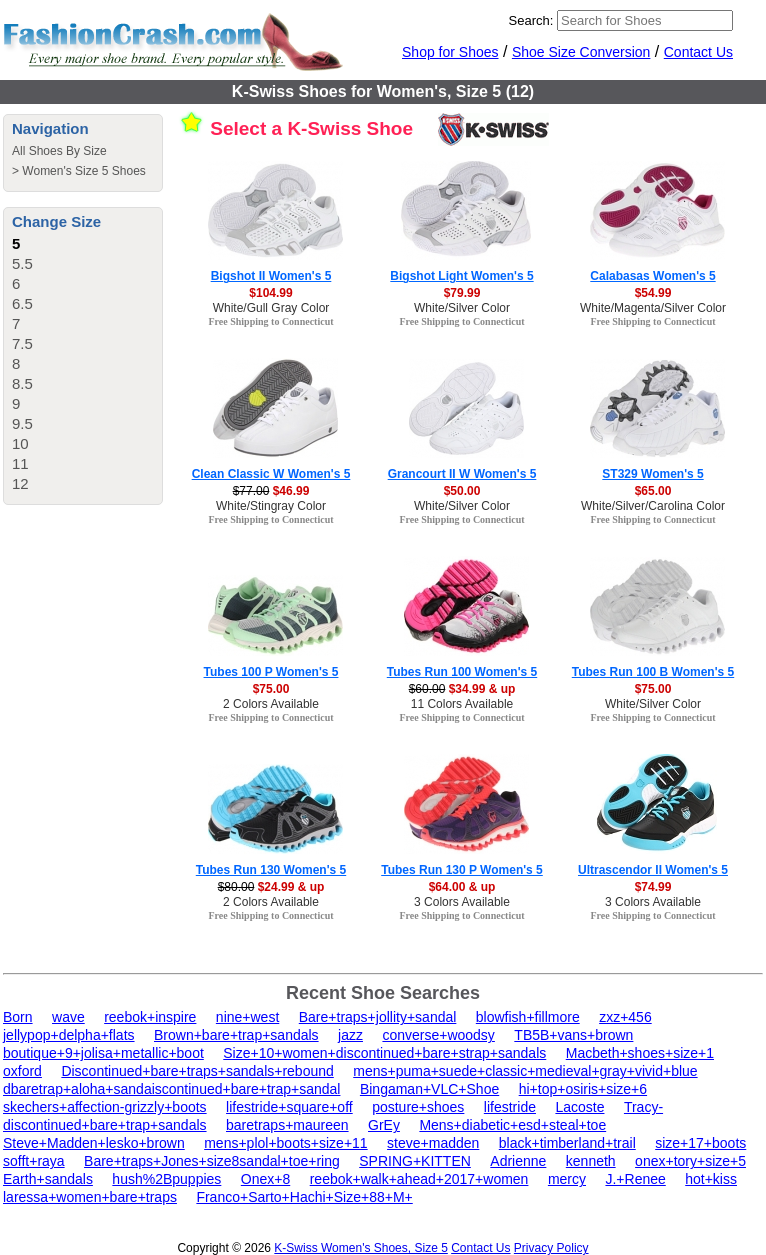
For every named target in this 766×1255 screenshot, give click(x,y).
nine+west (247, 1017)
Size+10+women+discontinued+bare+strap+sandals (384, 1053)
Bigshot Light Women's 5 (461, 276)
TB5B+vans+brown (573, 1035)
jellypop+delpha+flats (69, 1035)
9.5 (22, 423)
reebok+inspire (150, 1017)
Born (18, 1017)
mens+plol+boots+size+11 (285, 1143)
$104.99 (270, 293)
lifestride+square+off (289, 1107)
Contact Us (698, 52)
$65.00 (653, 491)
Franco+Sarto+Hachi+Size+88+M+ (304, 1197)
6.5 (22, 303)
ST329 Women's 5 (652, 474)
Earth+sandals (48, 1179)
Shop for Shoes (450, 52)
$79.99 (462, 293)
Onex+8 (265, 1179)
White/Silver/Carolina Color (653, 506)
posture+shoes (418, 1107)
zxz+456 (625, 1017)
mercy (567, 1179)
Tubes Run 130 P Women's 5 (462, 870)
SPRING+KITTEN (415, 1161)
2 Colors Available (271, 704)
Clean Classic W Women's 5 (271, 474)
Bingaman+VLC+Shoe (429, 1089)
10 (20, 443)
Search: (531, 20)
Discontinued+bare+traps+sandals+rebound (197, 1071)
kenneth (591, 1161)
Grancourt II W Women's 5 (462, 474)
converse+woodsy (438, 1035)
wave (68, 1017)
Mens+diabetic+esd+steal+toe (512, 1125)
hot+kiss (711, 1179)
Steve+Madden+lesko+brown (94, 1143)
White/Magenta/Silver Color (653, 308)
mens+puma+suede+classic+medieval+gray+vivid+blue (525, 1071)
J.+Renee (635, 1179)
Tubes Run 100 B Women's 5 (653, 672)
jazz (350, 1035)
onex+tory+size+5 (690, 1161)
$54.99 (653, 293)
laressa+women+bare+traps (90, 1197)
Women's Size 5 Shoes (83, 171)
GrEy (384, 1125)
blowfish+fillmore (528, 1017)
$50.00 (462, 491)
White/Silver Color (462, 308)
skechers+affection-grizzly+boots (105, 1107)
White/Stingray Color (271, 506)
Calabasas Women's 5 (652, 276)
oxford (22, 1071)
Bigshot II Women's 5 (271, 276)
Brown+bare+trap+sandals (236, 1035)
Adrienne (518, 1161)
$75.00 (271, 689)
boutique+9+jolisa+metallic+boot (103, 1053)
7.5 (22, 343)
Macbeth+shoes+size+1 (640, 1053)
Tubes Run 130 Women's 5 (271, 870)
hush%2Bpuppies (166, 1179)
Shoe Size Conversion (581, 52)
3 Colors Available (462, 902)
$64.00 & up (462, 887)
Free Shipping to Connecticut (270, 321)
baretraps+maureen (287, 1125)
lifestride (510, 1107)
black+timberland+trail (567, 1143)
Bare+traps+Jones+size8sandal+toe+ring (212, 1161)
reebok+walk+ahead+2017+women (419, 1179)
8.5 (22, 383)
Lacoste (579, 1107)
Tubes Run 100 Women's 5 (462, 672)
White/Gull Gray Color (271, 308)
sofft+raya (34, 1161)
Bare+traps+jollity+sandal (378, 1017)
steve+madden (433, 1143)
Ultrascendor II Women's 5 (653, 870)
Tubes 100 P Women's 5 (271, 672)
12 (20, 483)
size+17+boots (700, 1143)
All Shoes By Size (59, 151)
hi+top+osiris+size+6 (583, 1089)
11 (20, 463)
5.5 (22, 263)
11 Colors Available (462, 704)
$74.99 (653, 887)
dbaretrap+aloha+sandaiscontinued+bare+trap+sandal (171, 1089)
